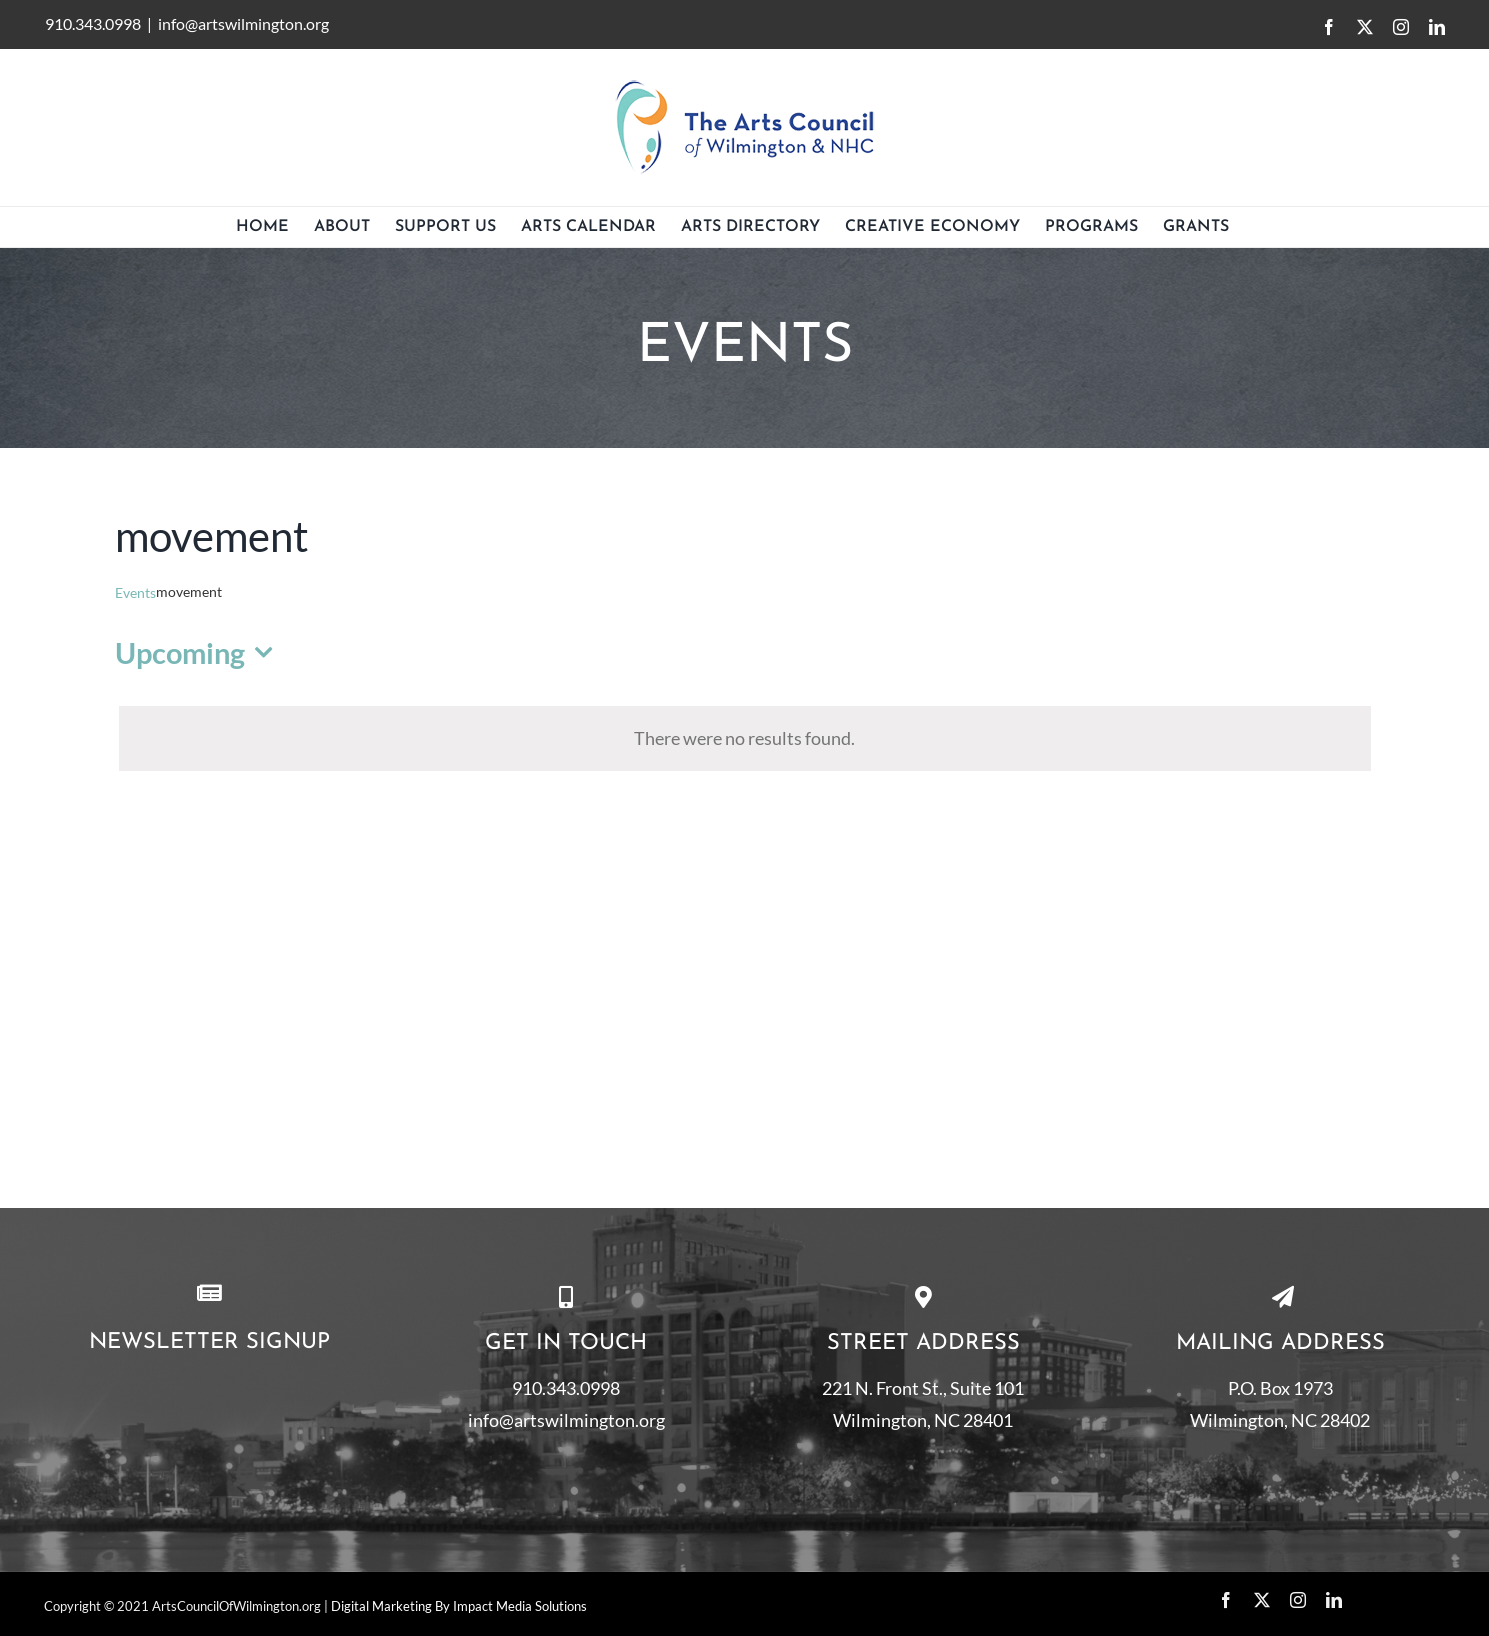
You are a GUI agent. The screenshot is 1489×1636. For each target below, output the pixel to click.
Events (135, 592)
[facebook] (1226, 1600)
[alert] (745, 738)
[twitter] (1262, 1600)
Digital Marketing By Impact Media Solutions (459, 1606)
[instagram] (1298, 1600)
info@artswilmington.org (243, 23)
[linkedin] (1334, 1600)
